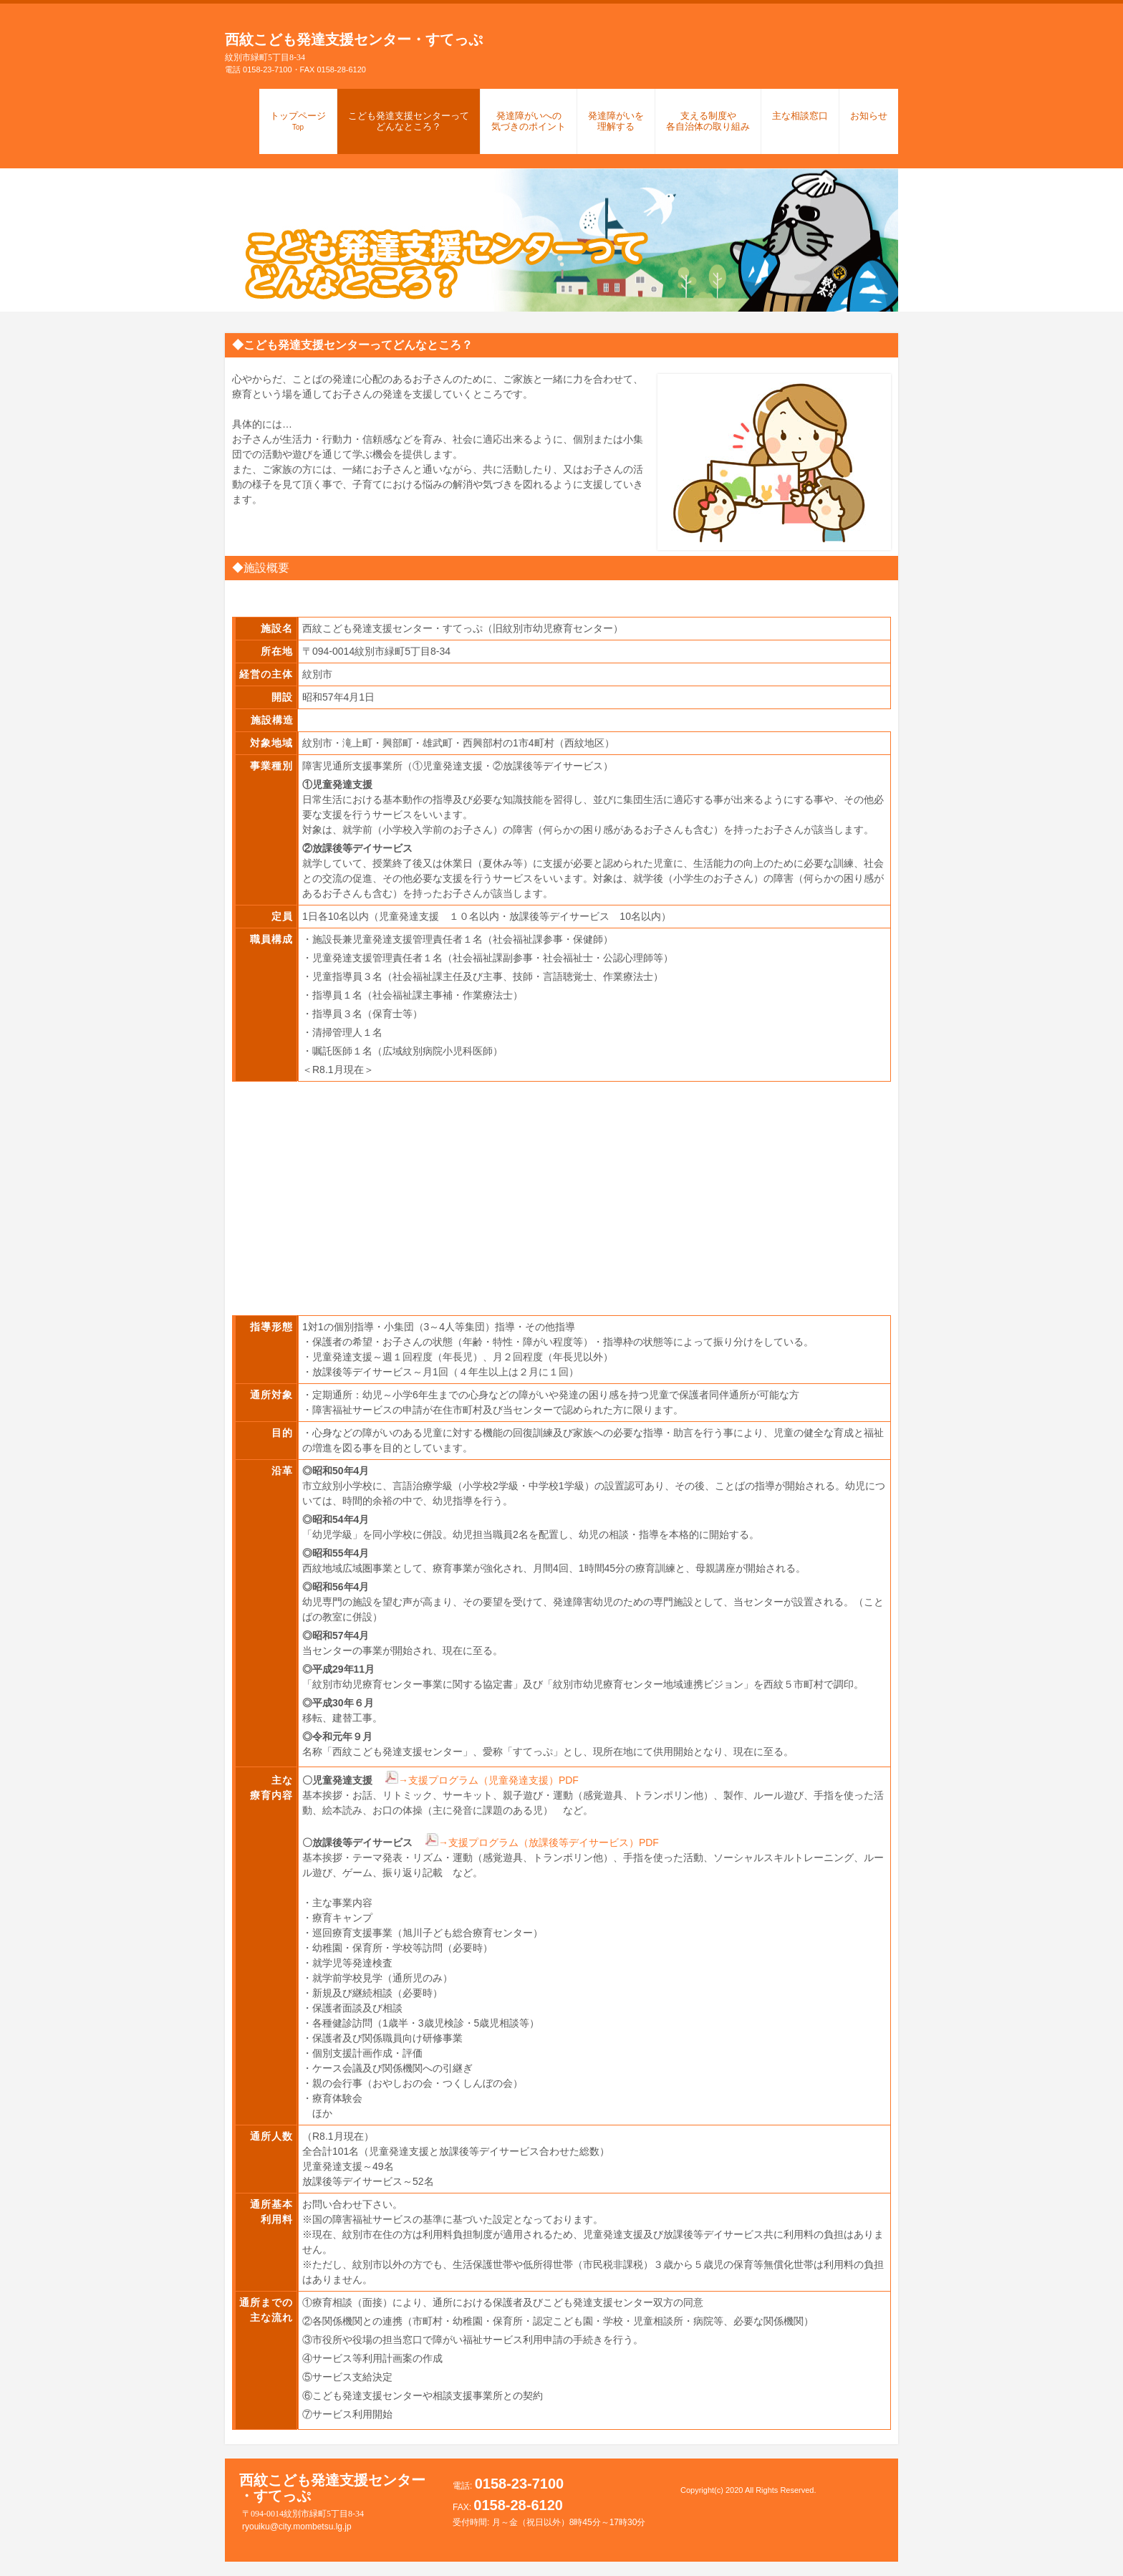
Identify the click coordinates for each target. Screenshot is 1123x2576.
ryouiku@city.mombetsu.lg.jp (288, 2527)
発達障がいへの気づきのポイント (528, 121)
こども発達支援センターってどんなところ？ (408, 121)
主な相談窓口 (800, 115)
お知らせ (868, 115)
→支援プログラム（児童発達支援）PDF (488, 1780)
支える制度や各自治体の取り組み (708, 121)
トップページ (298, 121)
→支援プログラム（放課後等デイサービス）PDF (548, 1842)
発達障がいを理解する (616, 121)
